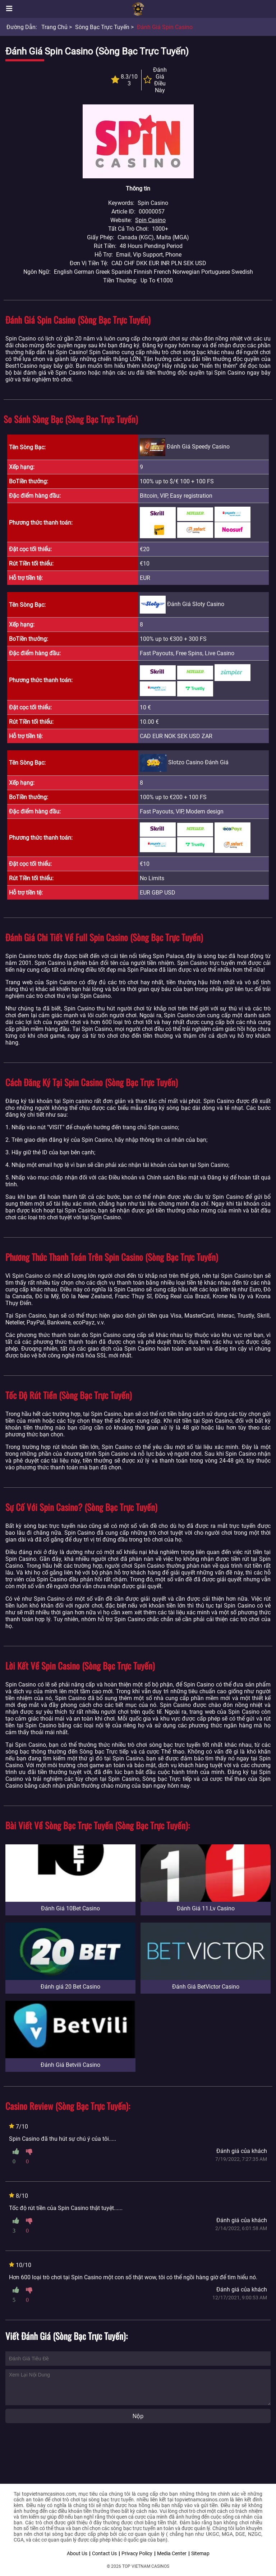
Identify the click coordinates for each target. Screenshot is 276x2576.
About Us (77, 2553)
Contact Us (104, 2553)
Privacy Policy (136, 2553)
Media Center (172, 2553)
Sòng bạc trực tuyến (102, 27)
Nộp (138, 2416)
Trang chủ (54, 27)
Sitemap (200, 2553)
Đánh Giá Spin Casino (165, 27)
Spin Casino (150, 220)
